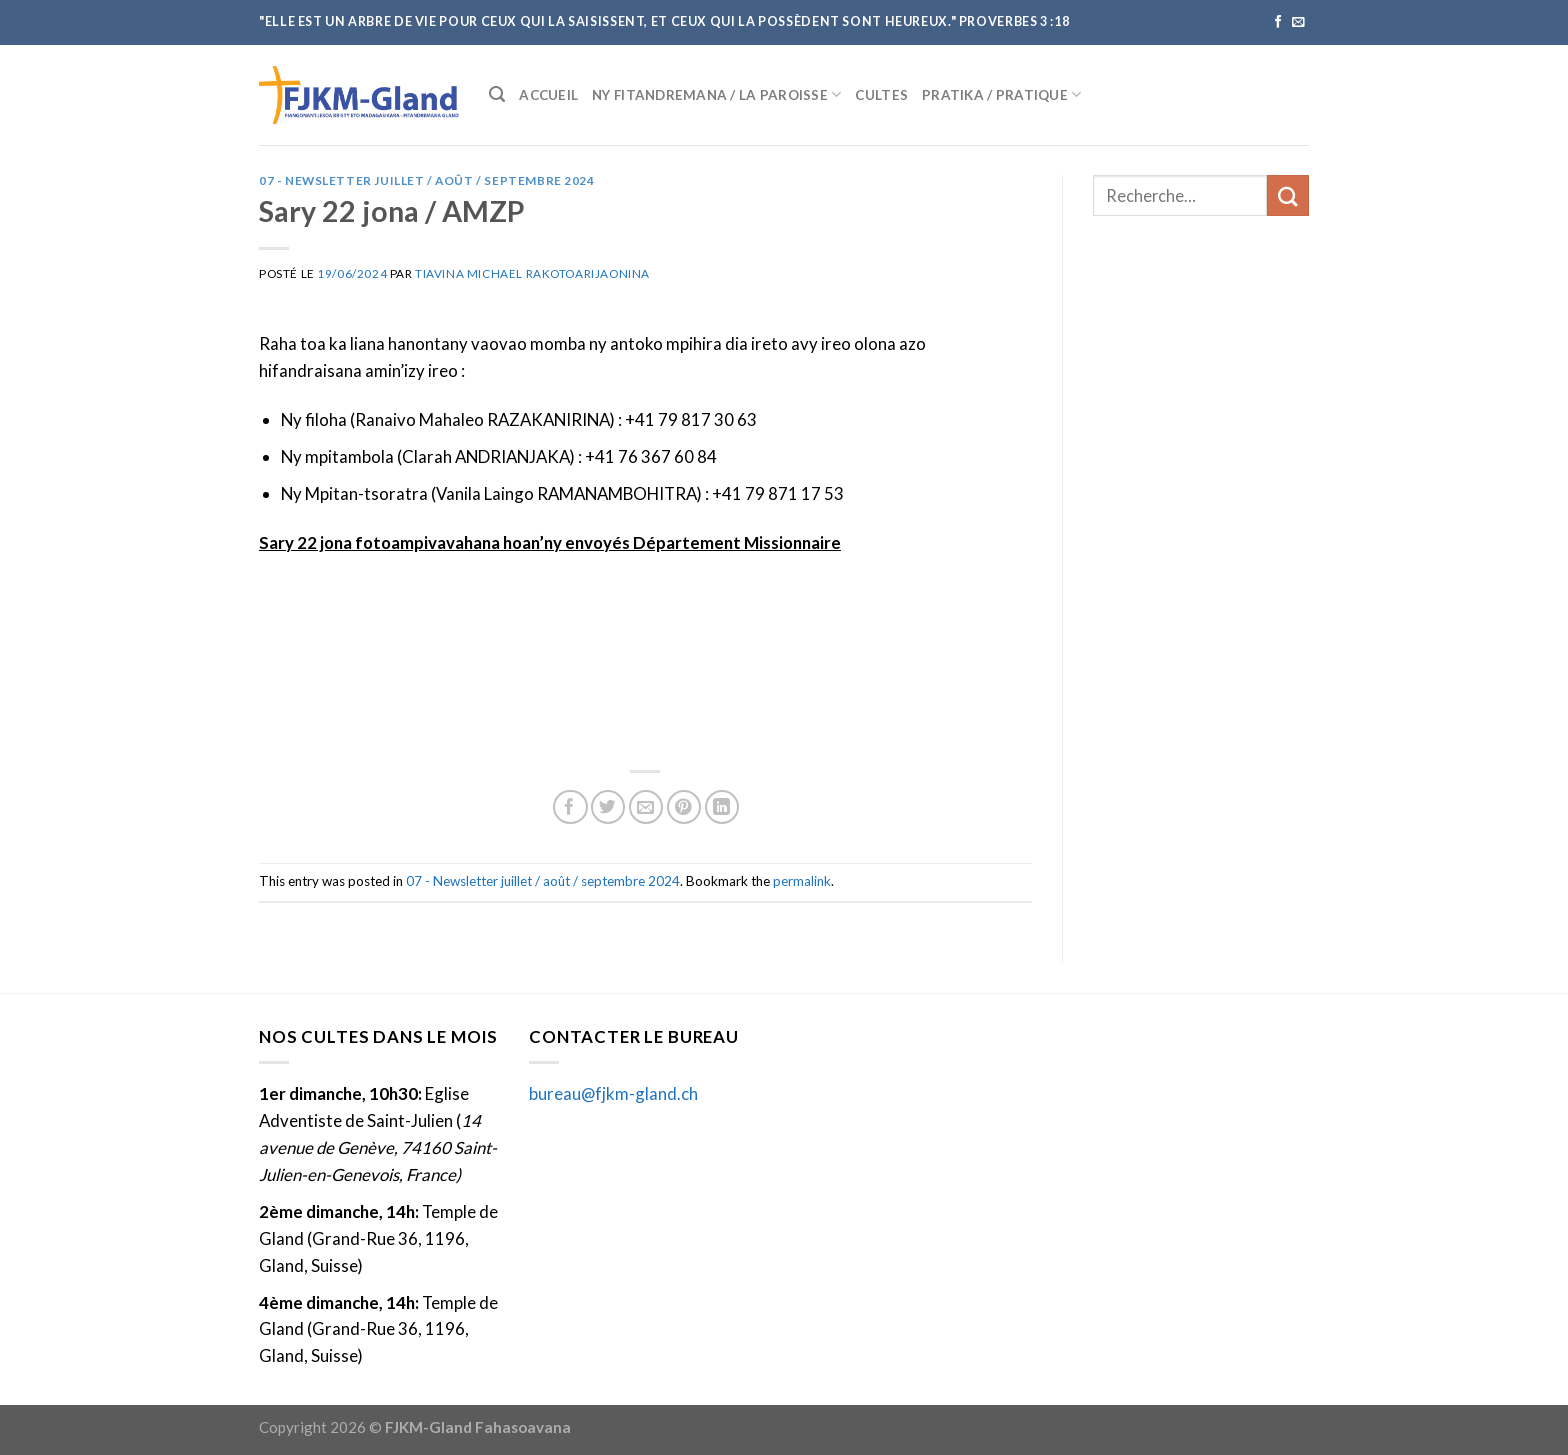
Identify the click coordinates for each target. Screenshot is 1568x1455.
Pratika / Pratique (1001, 94)
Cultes (881, 95)
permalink (802, 881)
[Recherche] (497, 94)
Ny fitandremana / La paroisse (716, 94)
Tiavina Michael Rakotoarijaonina (532, 273)
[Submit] (1288, 195)
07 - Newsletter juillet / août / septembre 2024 (427, 180)
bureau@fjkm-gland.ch (613, 1093)
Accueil (548, 95)
